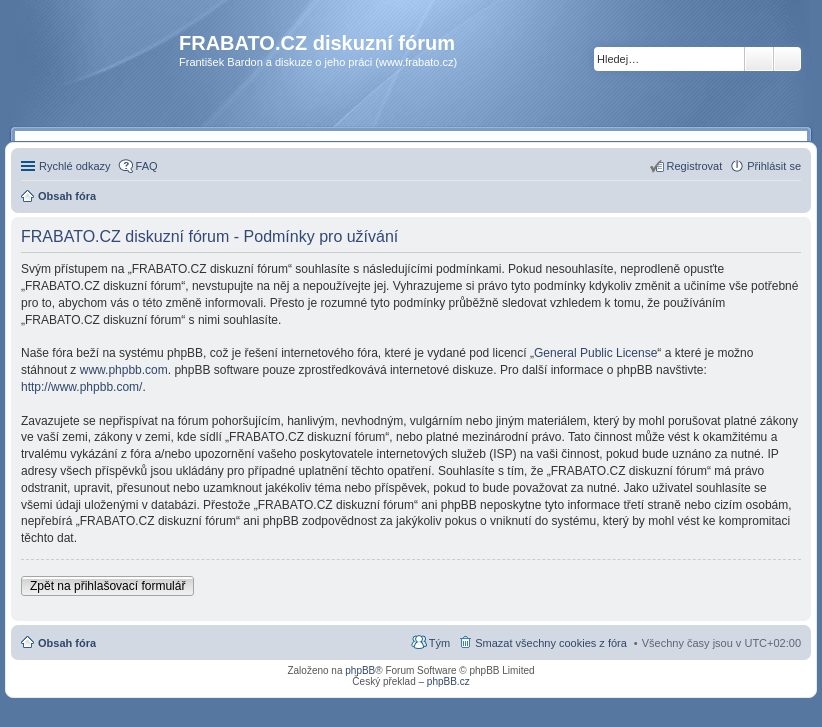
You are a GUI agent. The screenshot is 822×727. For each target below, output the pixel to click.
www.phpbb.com (124, 370)
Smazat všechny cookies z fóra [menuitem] (551, 643)
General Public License (595, 353)
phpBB (360, 670)
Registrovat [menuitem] (695, 166)
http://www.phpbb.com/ (81, 387)
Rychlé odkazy (75, 166)
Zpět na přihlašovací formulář (107, 586)
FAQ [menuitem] (147, 166)
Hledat (759, 59)
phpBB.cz (448, 681)
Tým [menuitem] (439, 643)
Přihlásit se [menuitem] (774, 166)
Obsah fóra (67, 643)
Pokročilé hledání (787, 59)
